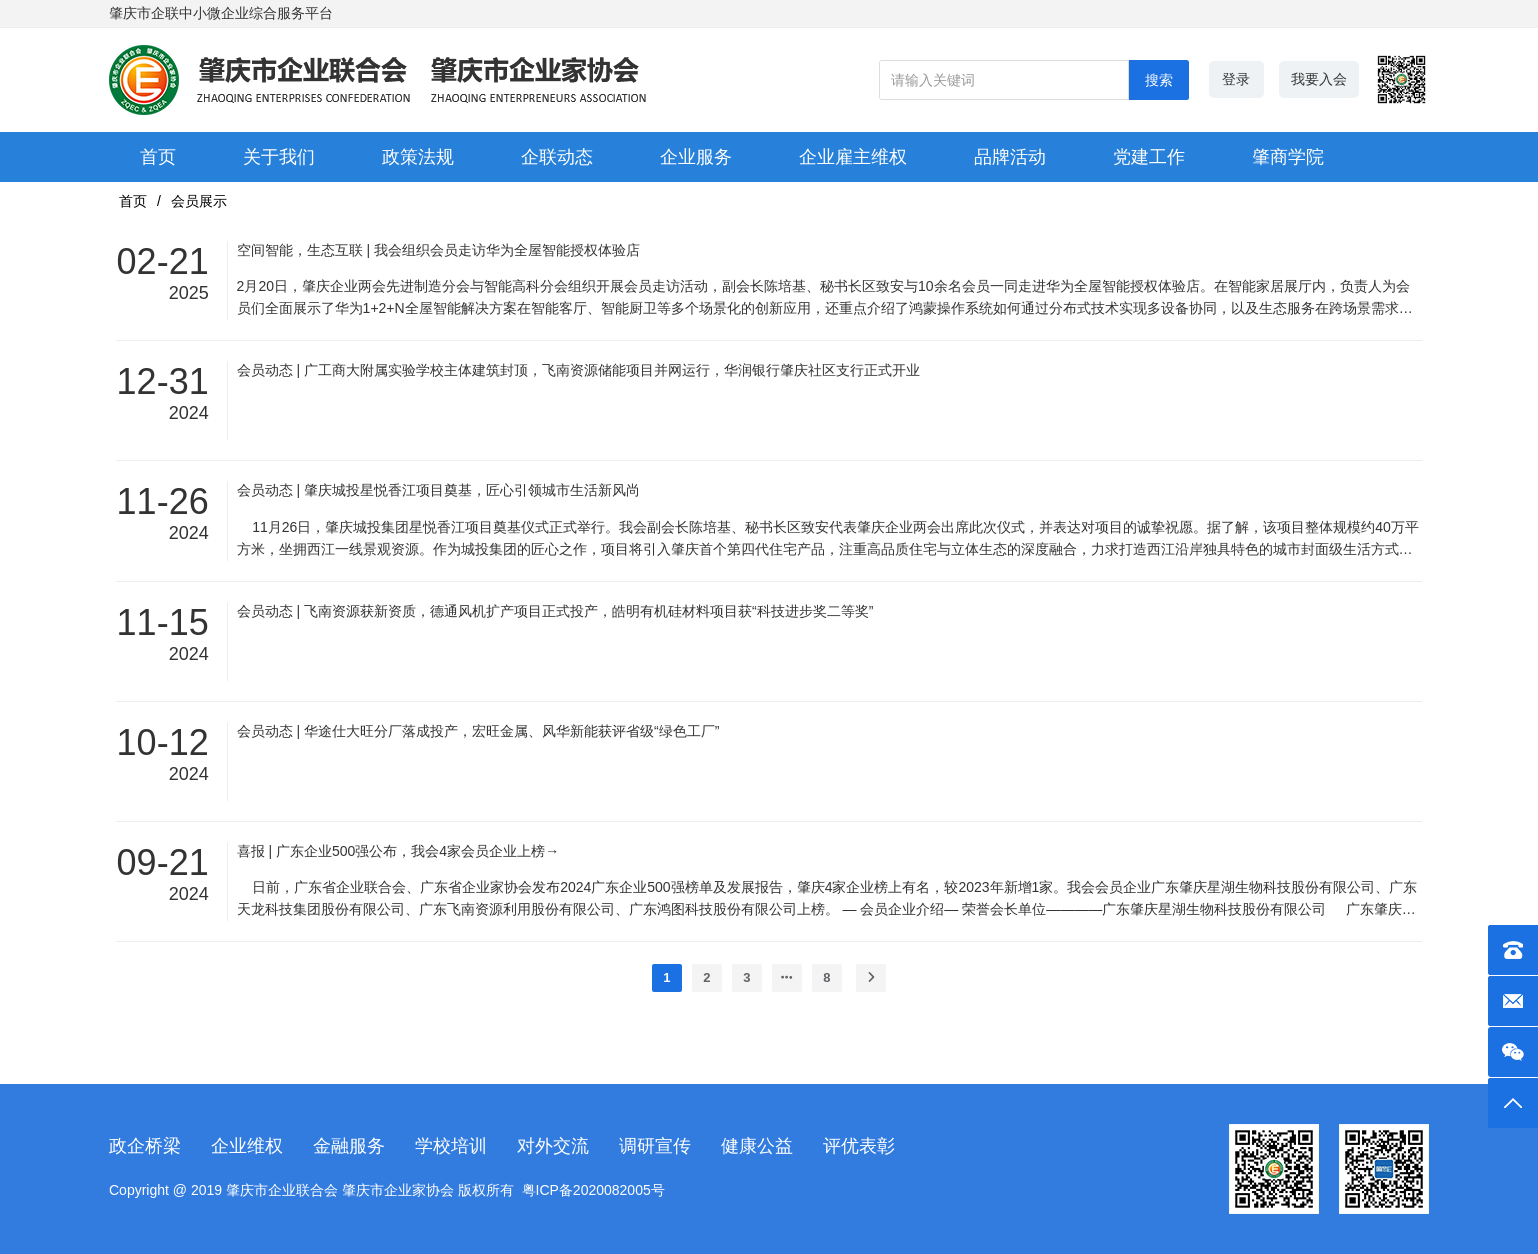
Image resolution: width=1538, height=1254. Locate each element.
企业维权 (247, 1146)
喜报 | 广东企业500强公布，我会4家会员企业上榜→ (398, 851)
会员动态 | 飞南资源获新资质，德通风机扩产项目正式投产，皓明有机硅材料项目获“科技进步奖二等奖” (555, 611)
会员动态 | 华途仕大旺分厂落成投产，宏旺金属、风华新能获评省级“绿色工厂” (478, 731)
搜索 (1159, 80)
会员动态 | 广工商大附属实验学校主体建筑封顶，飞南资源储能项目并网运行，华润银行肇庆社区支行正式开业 (578, 370)
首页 (133, 201)
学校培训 (451, 1146)
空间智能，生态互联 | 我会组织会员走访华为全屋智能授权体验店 (438, 250)
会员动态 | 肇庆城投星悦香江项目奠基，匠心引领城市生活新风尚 (438, 490)
